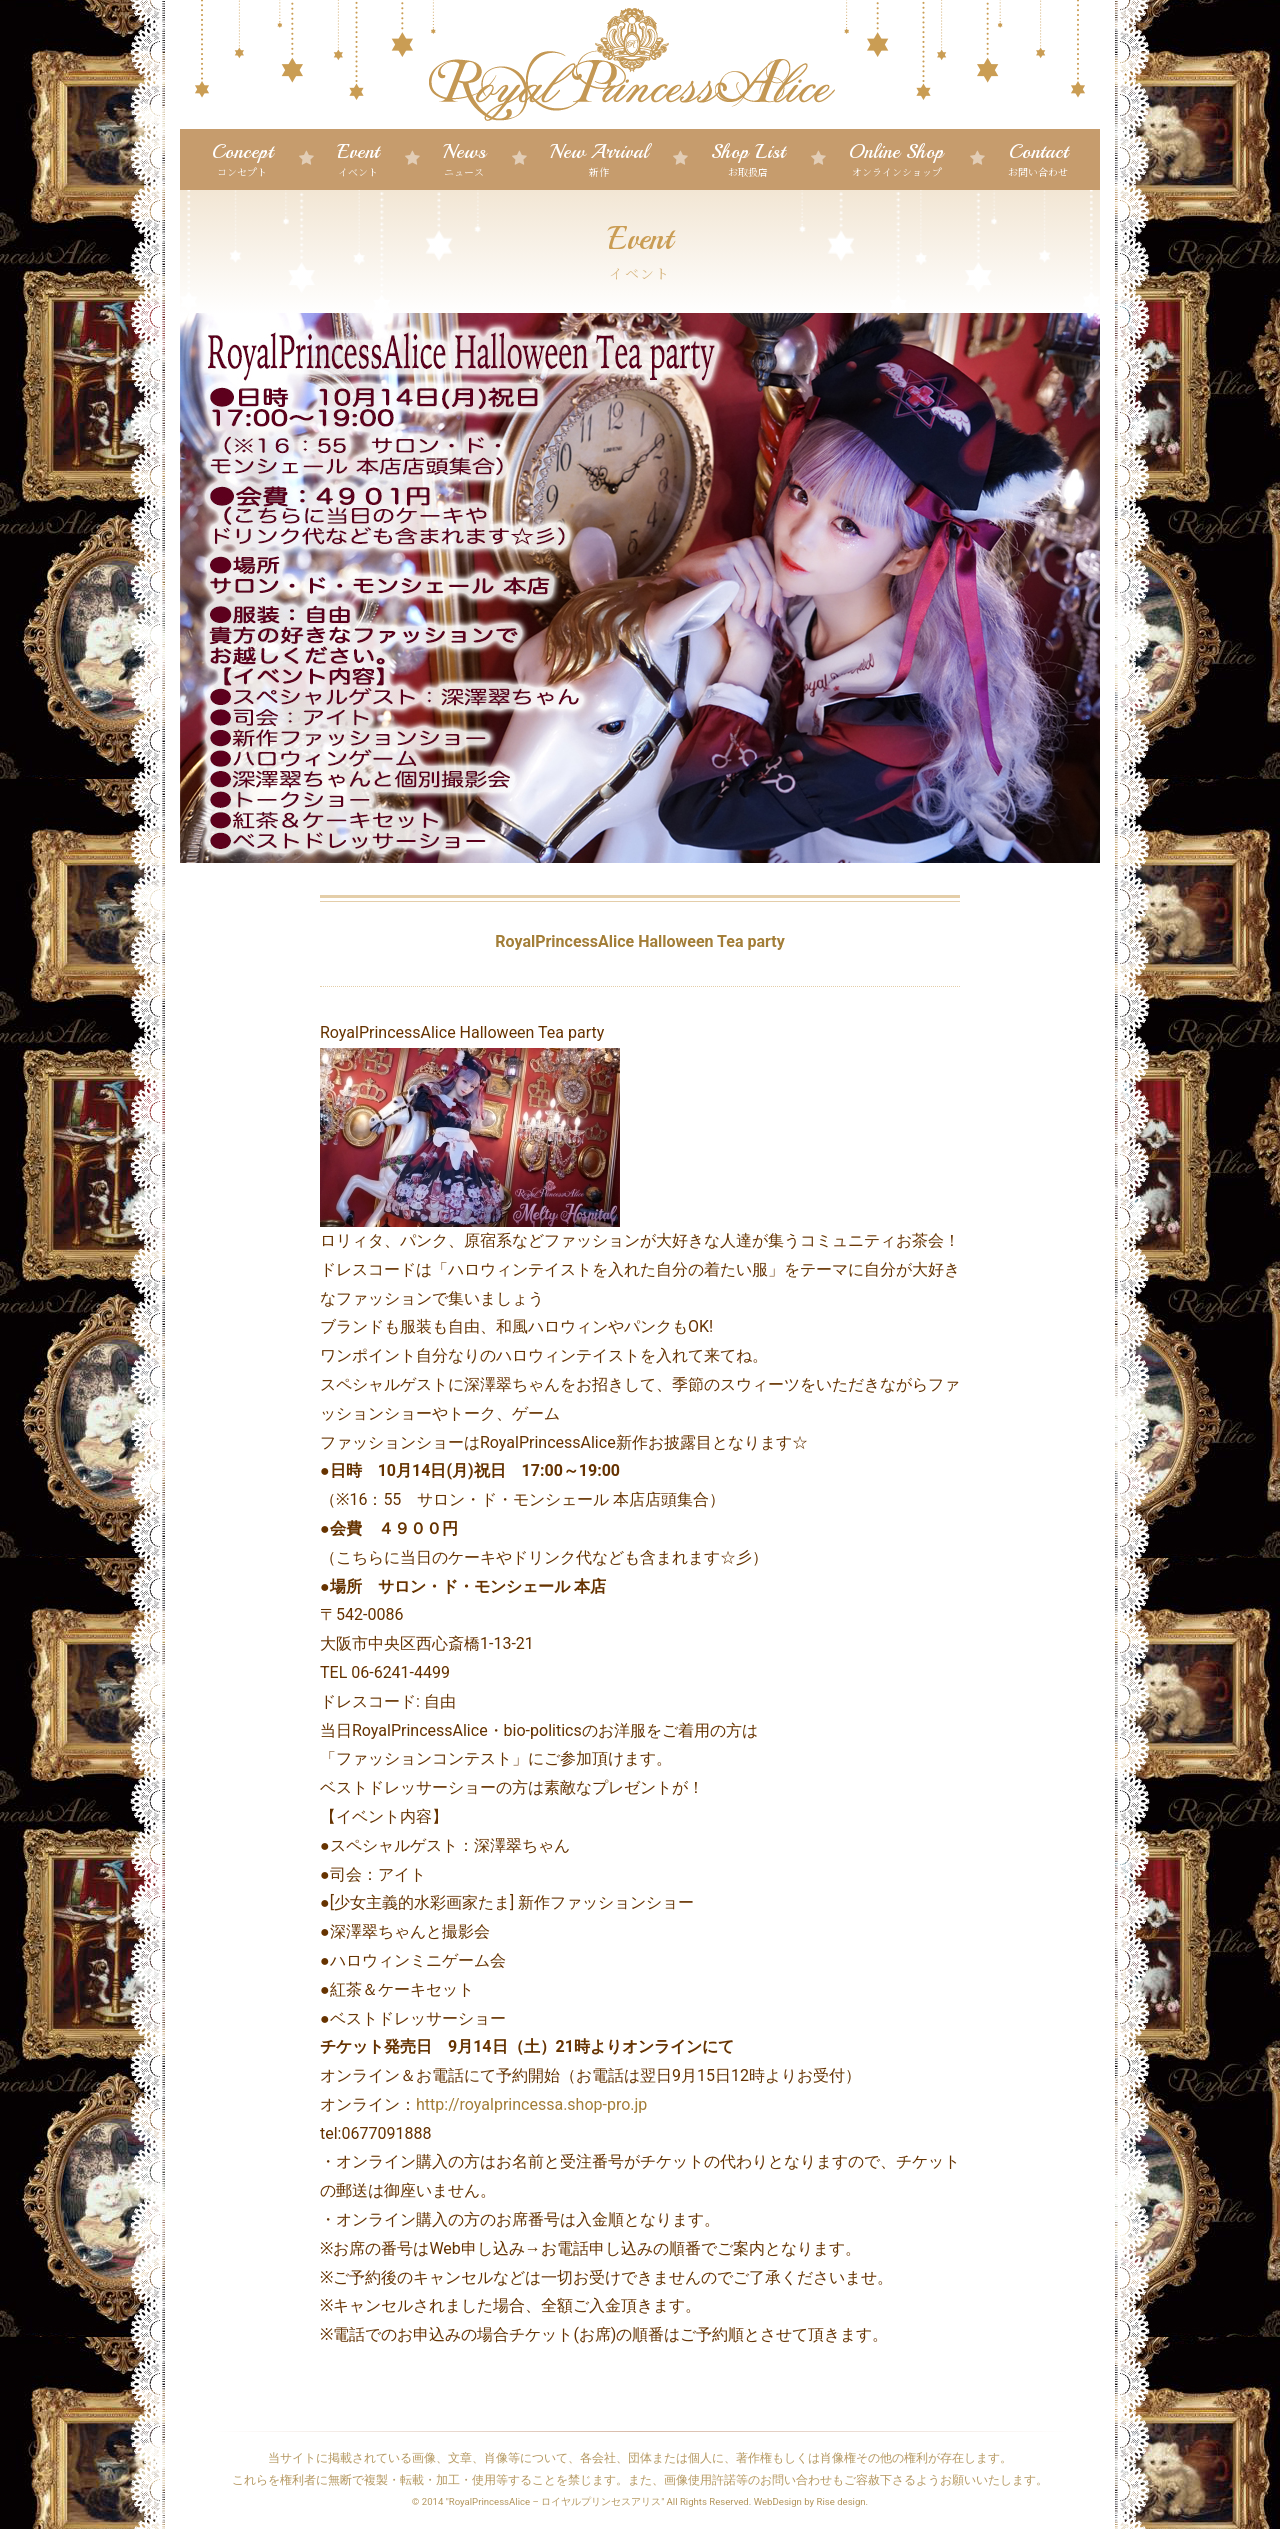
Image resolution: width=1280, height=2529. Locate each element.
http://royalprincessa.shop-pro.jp (533, 2104)
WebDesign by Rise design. (811, 2501)
